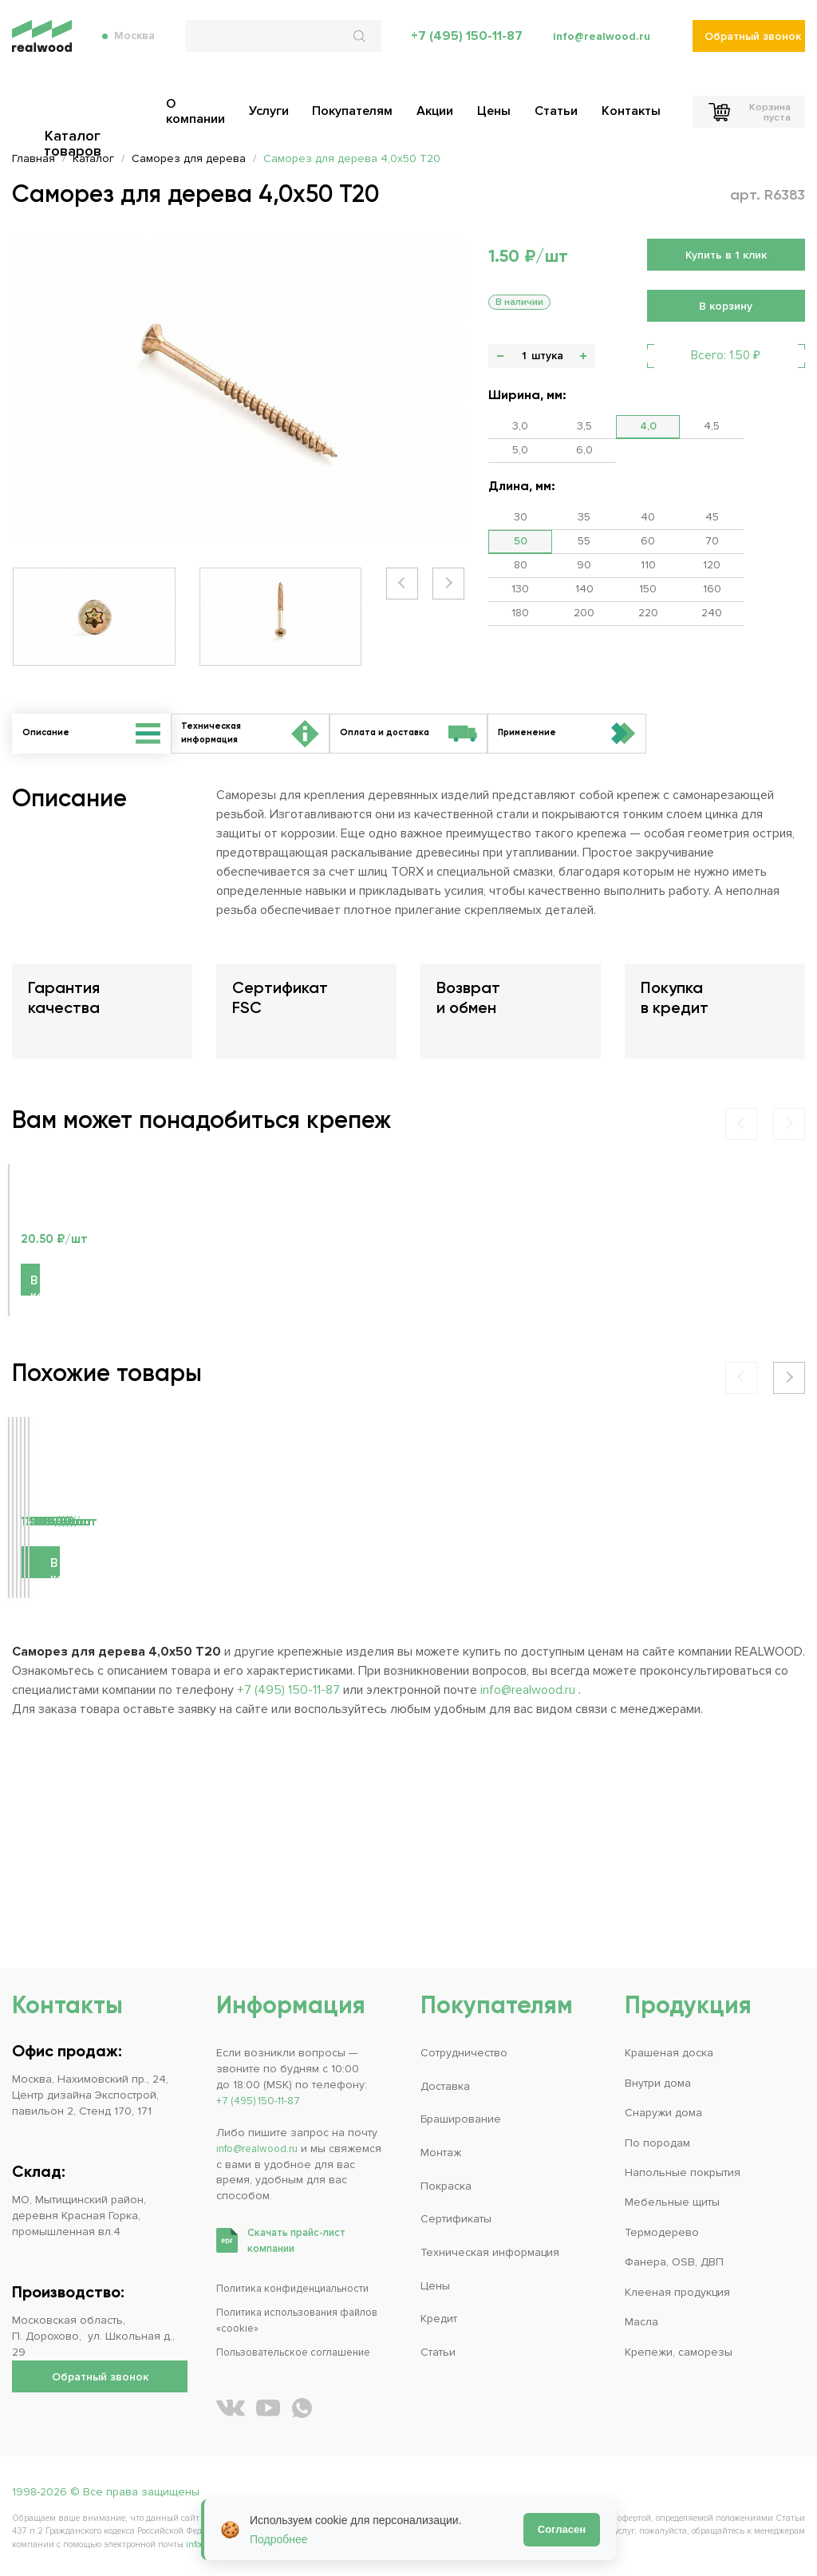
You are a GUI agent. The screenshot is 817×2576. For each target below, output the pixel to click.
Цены (435, 2286)
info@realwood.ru (599, 48)
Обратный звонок (753, 48)
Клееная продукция (677, 2292)
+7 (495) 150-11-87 (461, 48)
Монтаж (440, 2152)
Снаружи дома (663, 2112)
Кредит (438, 2318)
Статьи (438, 2352)
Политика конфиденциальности (300, 2288)
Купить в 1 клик (726, 255)
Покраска (446, 2186)
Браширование (460, 2119)
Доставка (445, 2086)
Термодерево (662, 2232)
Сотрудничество (463, 2053)
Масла (641, 2322)
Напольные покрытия (682, 2172)
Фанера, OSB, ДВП (674, 2262)
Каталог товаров (100, 109)
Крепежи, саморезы (678, 2352)
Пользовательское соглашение (302, 2352)
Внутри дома (658, 2083)
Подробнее (279, 2539)
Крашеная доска (669, 2053)
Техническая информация (489, 2252)
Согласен (562, 2529)
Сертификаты (455, 2219)
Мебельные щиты (672, 2202)
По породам (657, 2143)
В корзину (63, 1394)
